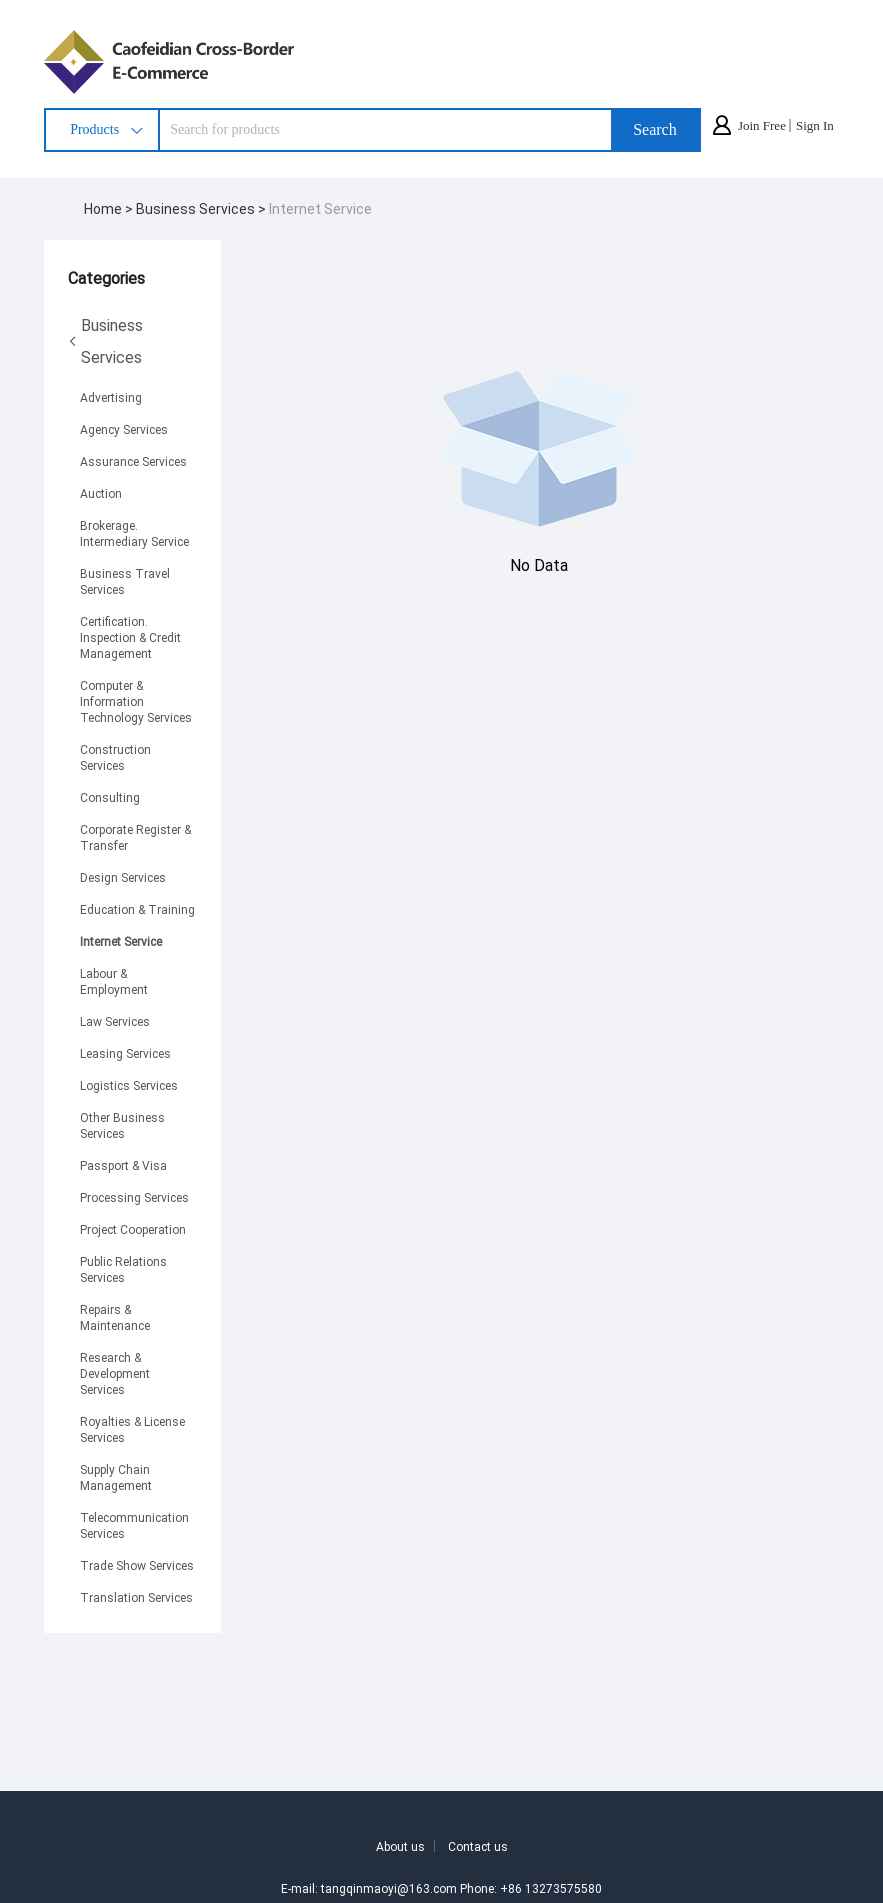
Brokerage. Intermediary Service (134, 533)
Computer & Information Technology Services (136, 701)
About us (400, 1846)
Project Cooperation (133, 1229)
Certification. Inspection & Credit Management (130, 637)
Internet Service (320, 208)
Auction (101, 493)
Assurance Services (133, 461)
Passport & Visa (123, 1165)
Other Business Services (122, 1125)
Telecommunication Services (134, 1525)
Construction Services (115, 757)
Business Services (105, 340)
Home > (110, 208)
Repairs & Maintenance (115, 1317)
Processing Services (134, 1197)
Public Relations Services (123, 1269)
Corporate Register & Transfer (135, 837)
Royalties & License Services (132, 1429)
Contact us (478, 1846)
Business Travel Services (125, 581)
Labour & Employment (114, 981)
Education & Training (137, 909)
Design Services (123, 877)
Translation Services (136, 1597)
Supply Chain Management (116, 1477)
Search (655, 129)
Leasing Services (125, 1053)
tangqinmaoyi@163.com (389, 1888)
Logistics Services (129, 1085)
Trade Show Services (137, 1565)
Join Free (762, 125)
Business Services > (202, 208)
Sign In (815, 125)
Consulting (110, 797)
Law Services (115, 1021)
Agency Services (124, 429)
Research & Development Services (115, 1373)
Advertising (111, 397)
